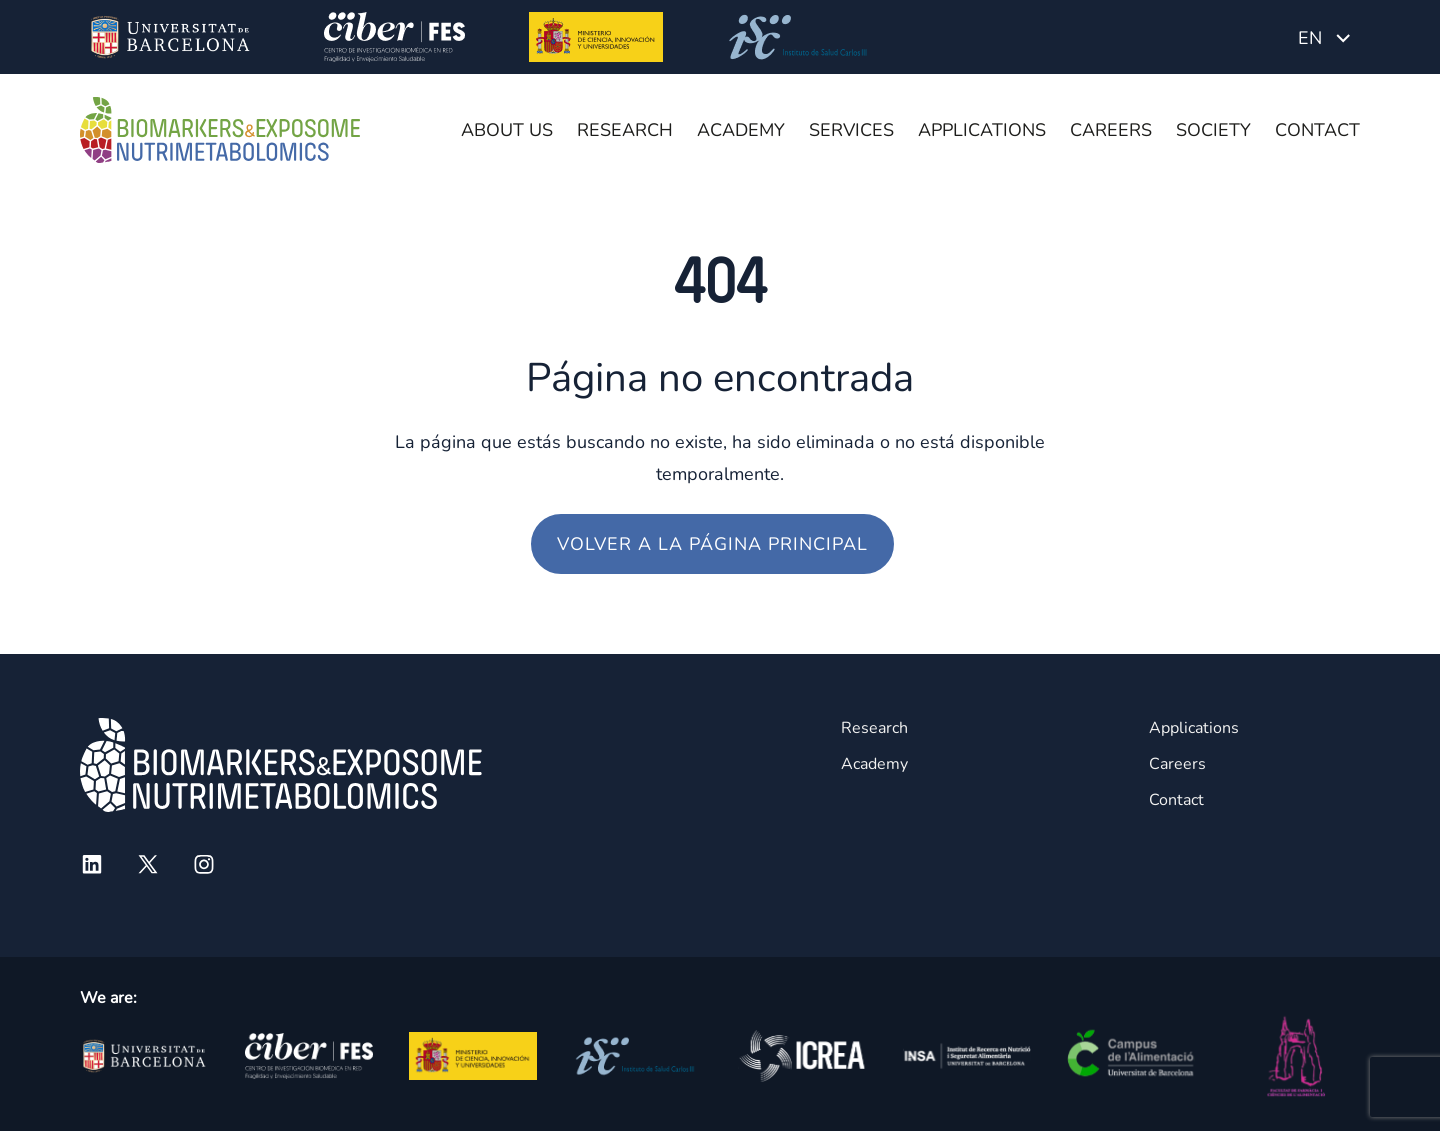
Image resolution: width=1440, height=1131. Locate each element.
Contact (1317, 130)
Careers (1111, 130)
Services (851, 130)
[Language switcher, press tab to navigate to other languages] (1324, 37)
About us (507, 130)
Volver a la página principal (712, 544)
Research (625, 130)
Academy (741, 130)
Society (1213, 130)
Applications (982, 130)
